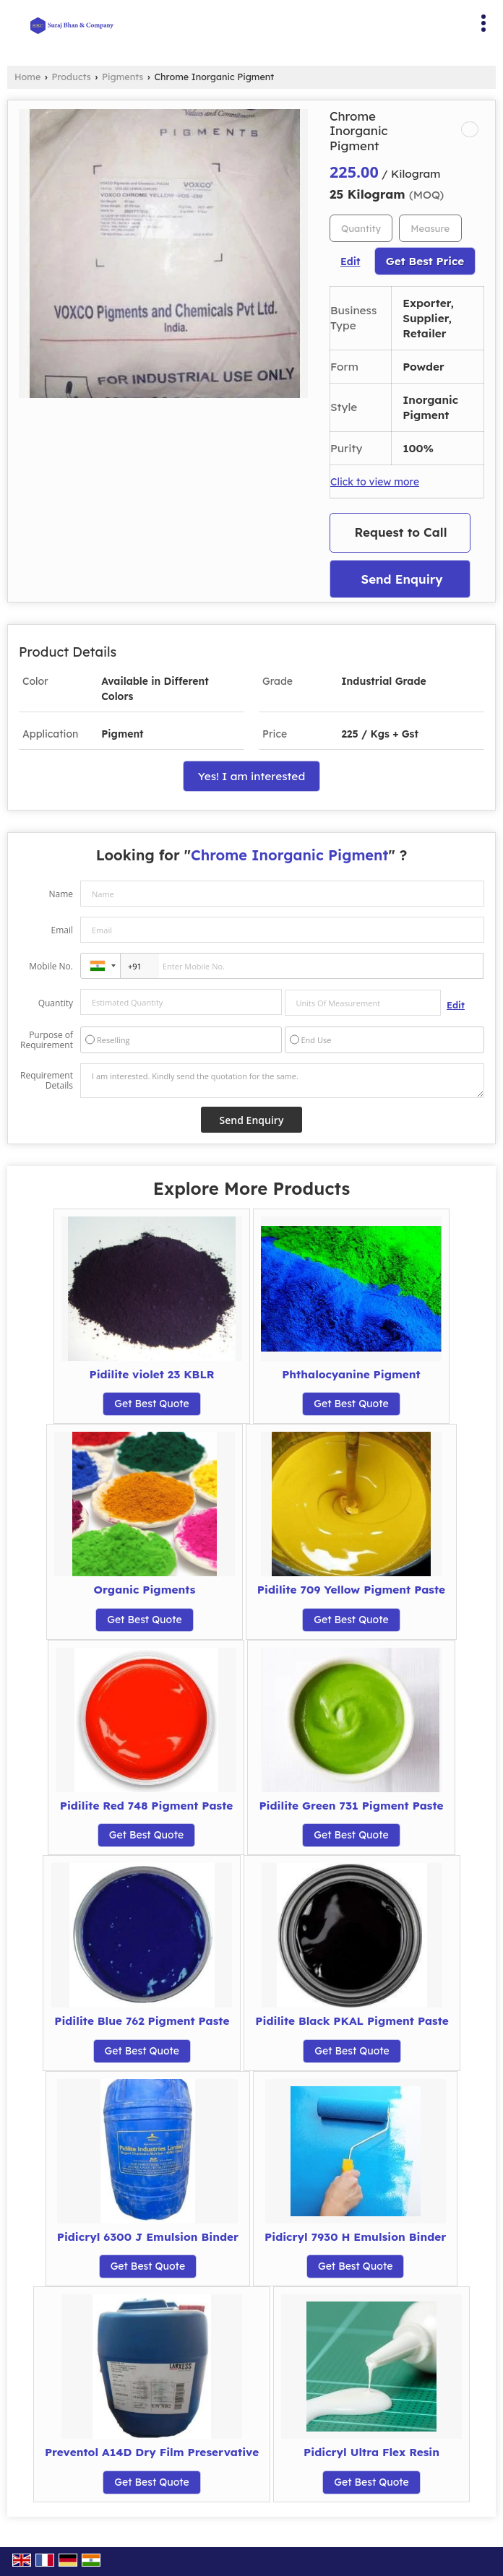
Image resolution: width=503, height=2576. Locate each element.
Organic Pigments (145, 1589)
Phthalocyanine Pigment (351, 1374)
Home (27, 76)
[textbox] (430, 228)
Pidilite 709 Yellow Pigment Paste (351, 1589)
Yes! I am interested (251, 776)
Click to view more (374, 481)
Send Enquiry (401, 579)
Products (71, 76)
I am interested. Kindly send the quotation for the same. (282, 1080)
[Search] (308, 20)
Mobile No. (51, 966)
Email (62, 930)
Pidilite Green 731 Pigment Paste (351, 1805)
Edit (350, 261)
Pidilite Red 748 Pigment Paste (146, 1805)
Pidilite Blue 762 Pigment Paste (141, 2021)
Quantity (55, 1003)
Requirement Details (46, 1081)
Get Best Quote (151, 1403)
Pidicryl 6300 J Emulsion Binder (147, 2237)
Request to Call (401, 532)
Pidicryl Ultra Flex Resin (371, 2452)
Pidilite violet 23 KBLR (151, 1374)
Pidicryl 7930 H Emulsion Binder (355, 2237)
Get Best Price (425, 261)
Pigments (122, 76)
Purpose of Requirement (46, 1040)
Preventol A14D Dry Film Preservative (152, 2452)
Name (60, 894)
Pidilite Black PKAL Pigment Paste (351, 2021)
